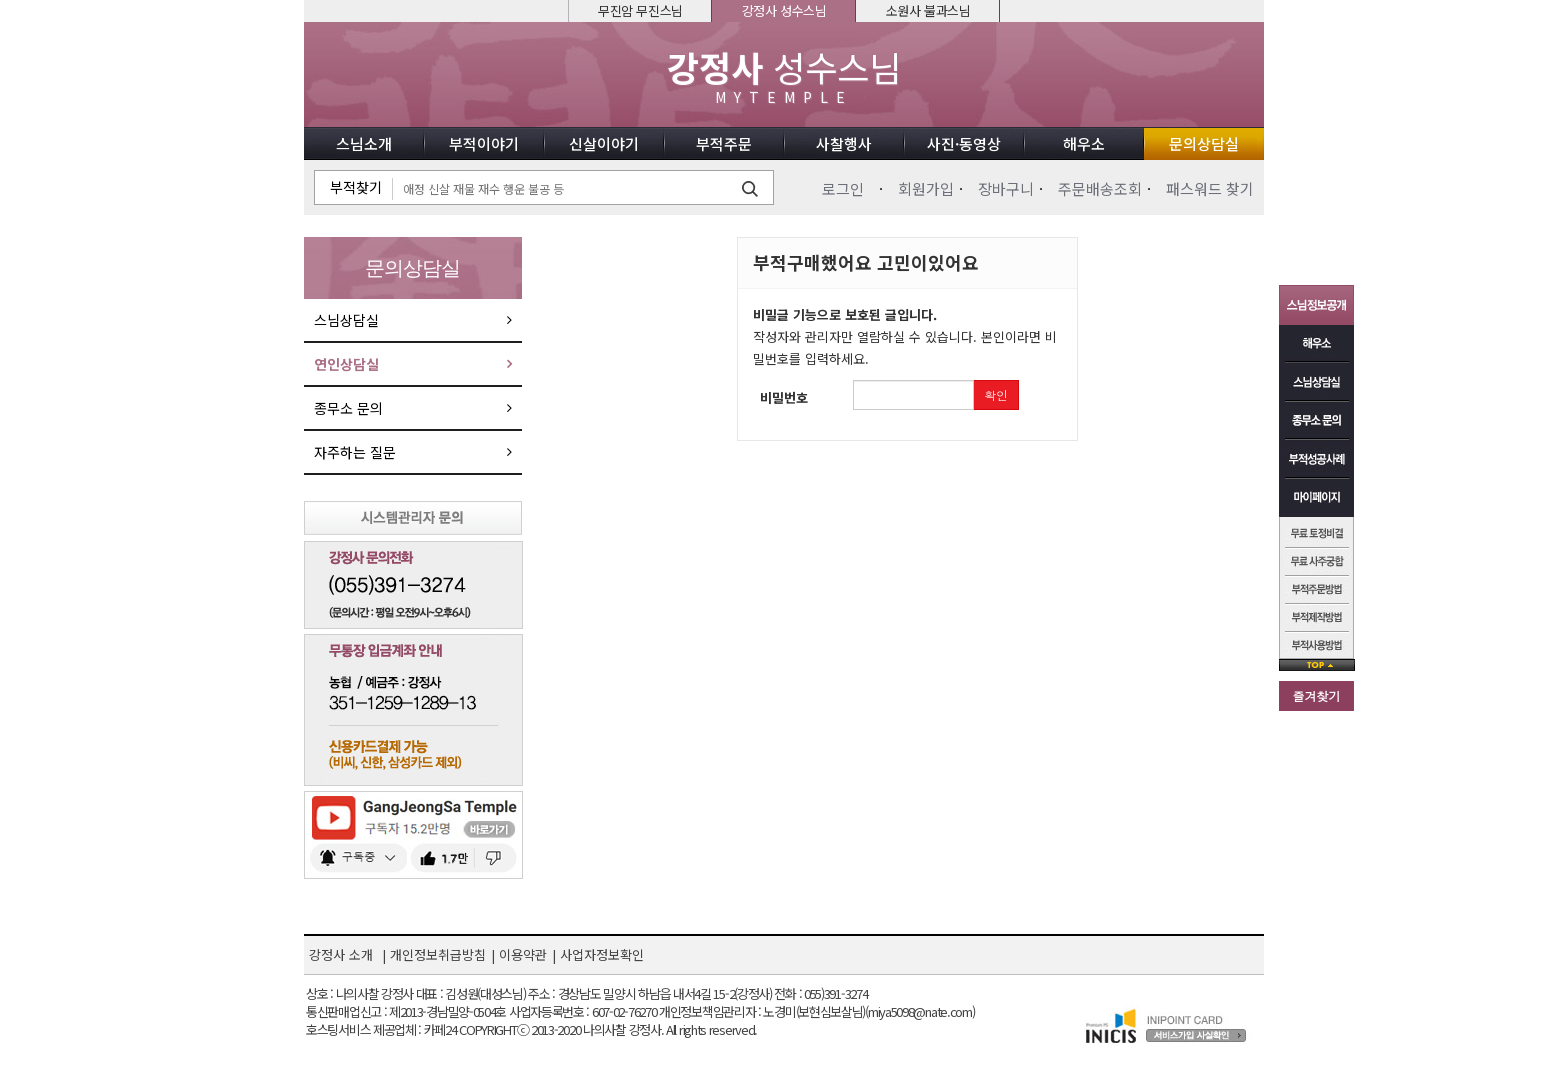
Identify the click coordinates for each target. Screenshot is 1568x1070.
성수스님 (784, 76)
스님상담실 (346, 320)
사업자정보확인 (602, 954)
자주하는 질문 (355, 452)
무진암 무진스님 (640, 10)
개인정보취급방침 (438, 954)
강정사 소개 (341, 954)
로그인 (843, 188)
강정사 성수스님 (784, 10)
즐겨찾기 (1317, 695)
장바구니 (1006, 188)
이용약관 (523, 954)
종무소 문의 (348, 408)
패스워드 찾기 (1210, 188)
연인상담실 (346, 364)
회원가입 (926, 188)
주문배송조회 (1100, 188)
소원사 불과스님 (928, 10)
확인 (996, 394)
